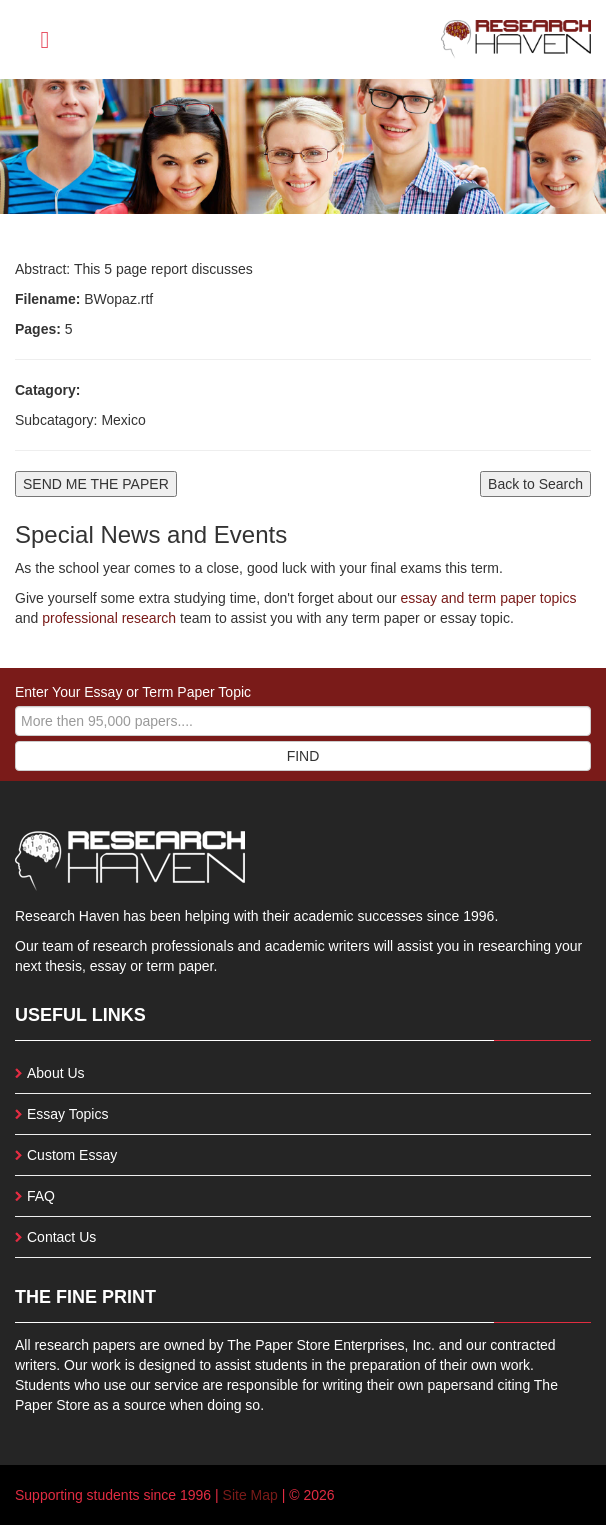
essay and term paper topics (487, 598)
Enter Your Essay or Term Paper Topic (133, 692)
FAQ (41, 1196)
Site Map (250, 1495)
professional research (109, 618)
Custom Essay (72, 1155)
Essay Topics (67, 1114)
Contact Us (61, 1237)
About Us (56, 1073)
